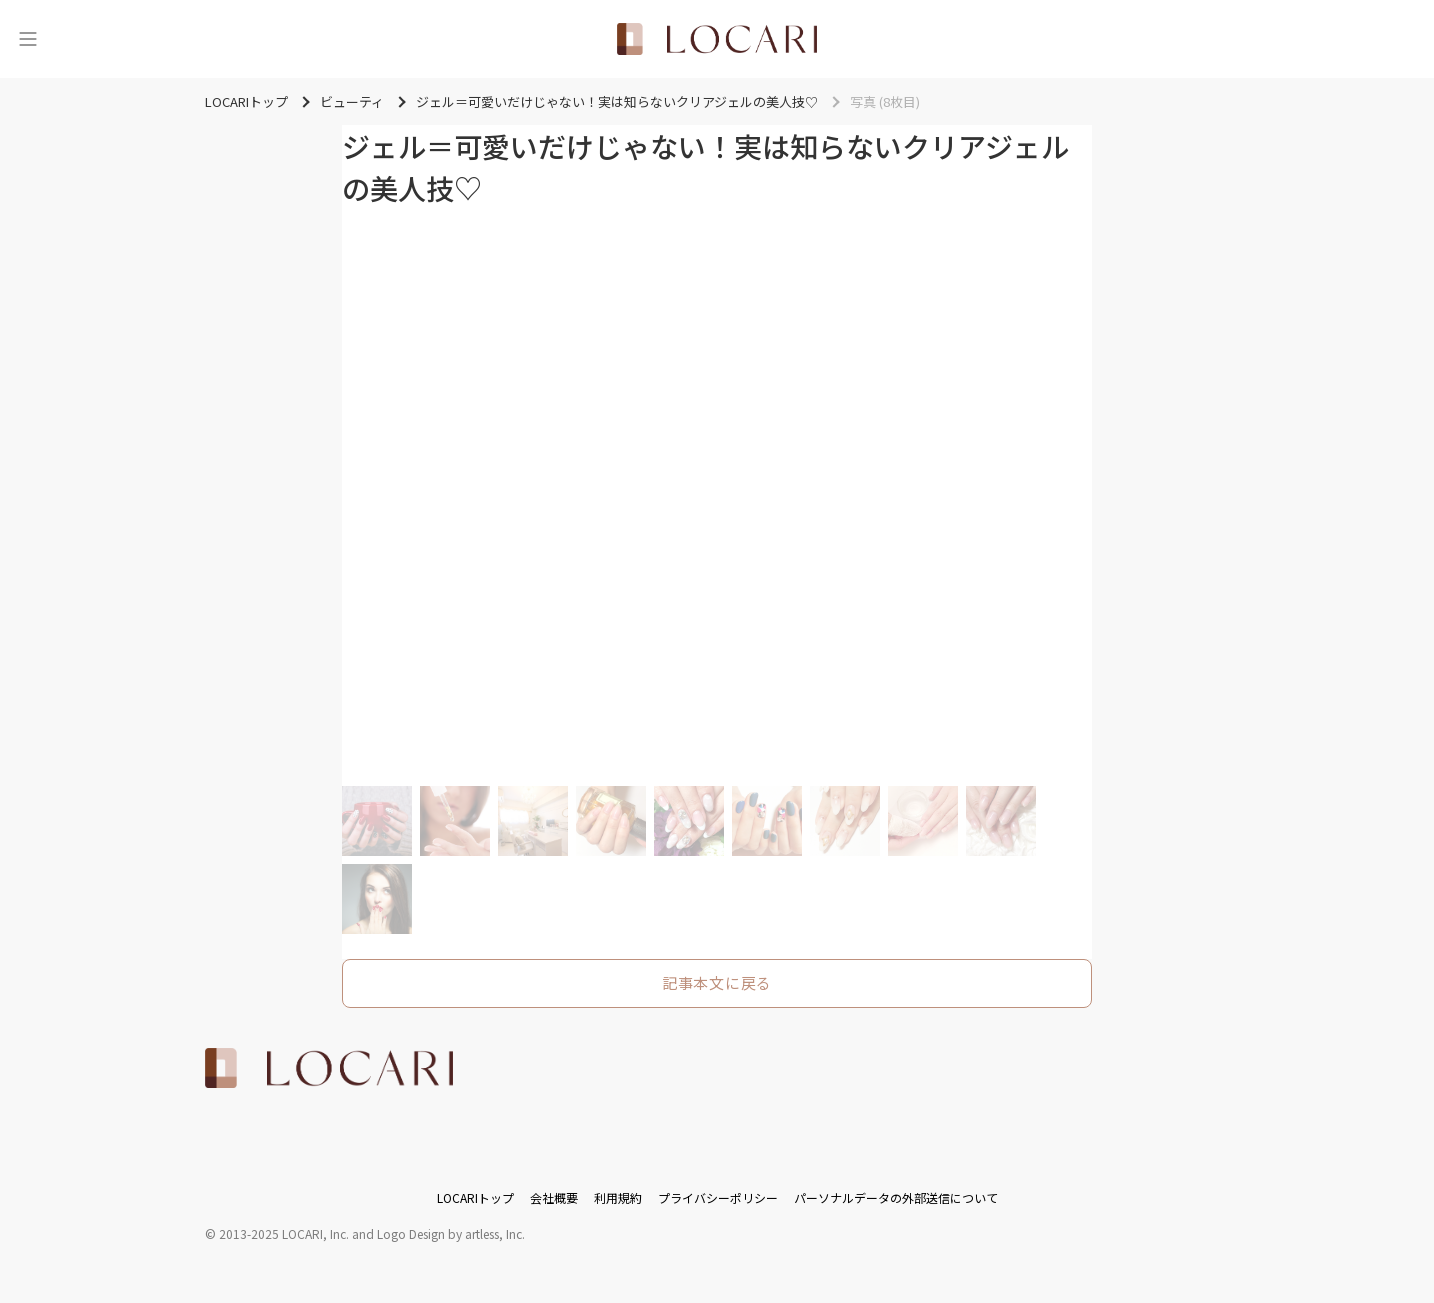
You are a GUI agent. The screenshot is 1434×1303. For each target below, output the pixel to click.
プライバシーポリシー (718, 1197)
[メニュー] (28, 39)
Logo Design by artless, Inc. (451, 1233)
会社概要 (554, 1197)
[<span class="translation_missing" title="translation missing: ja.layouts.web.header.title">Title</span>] (717, 39)
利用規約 (618, 1197)
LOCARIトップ (475, 1197)
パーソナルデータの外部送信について (896, 1197)
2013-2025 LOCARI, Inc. (284, 1233)
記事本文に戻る (717, 982)
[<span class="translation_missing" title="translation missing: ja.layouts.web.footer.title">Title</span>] (329, 1068)
